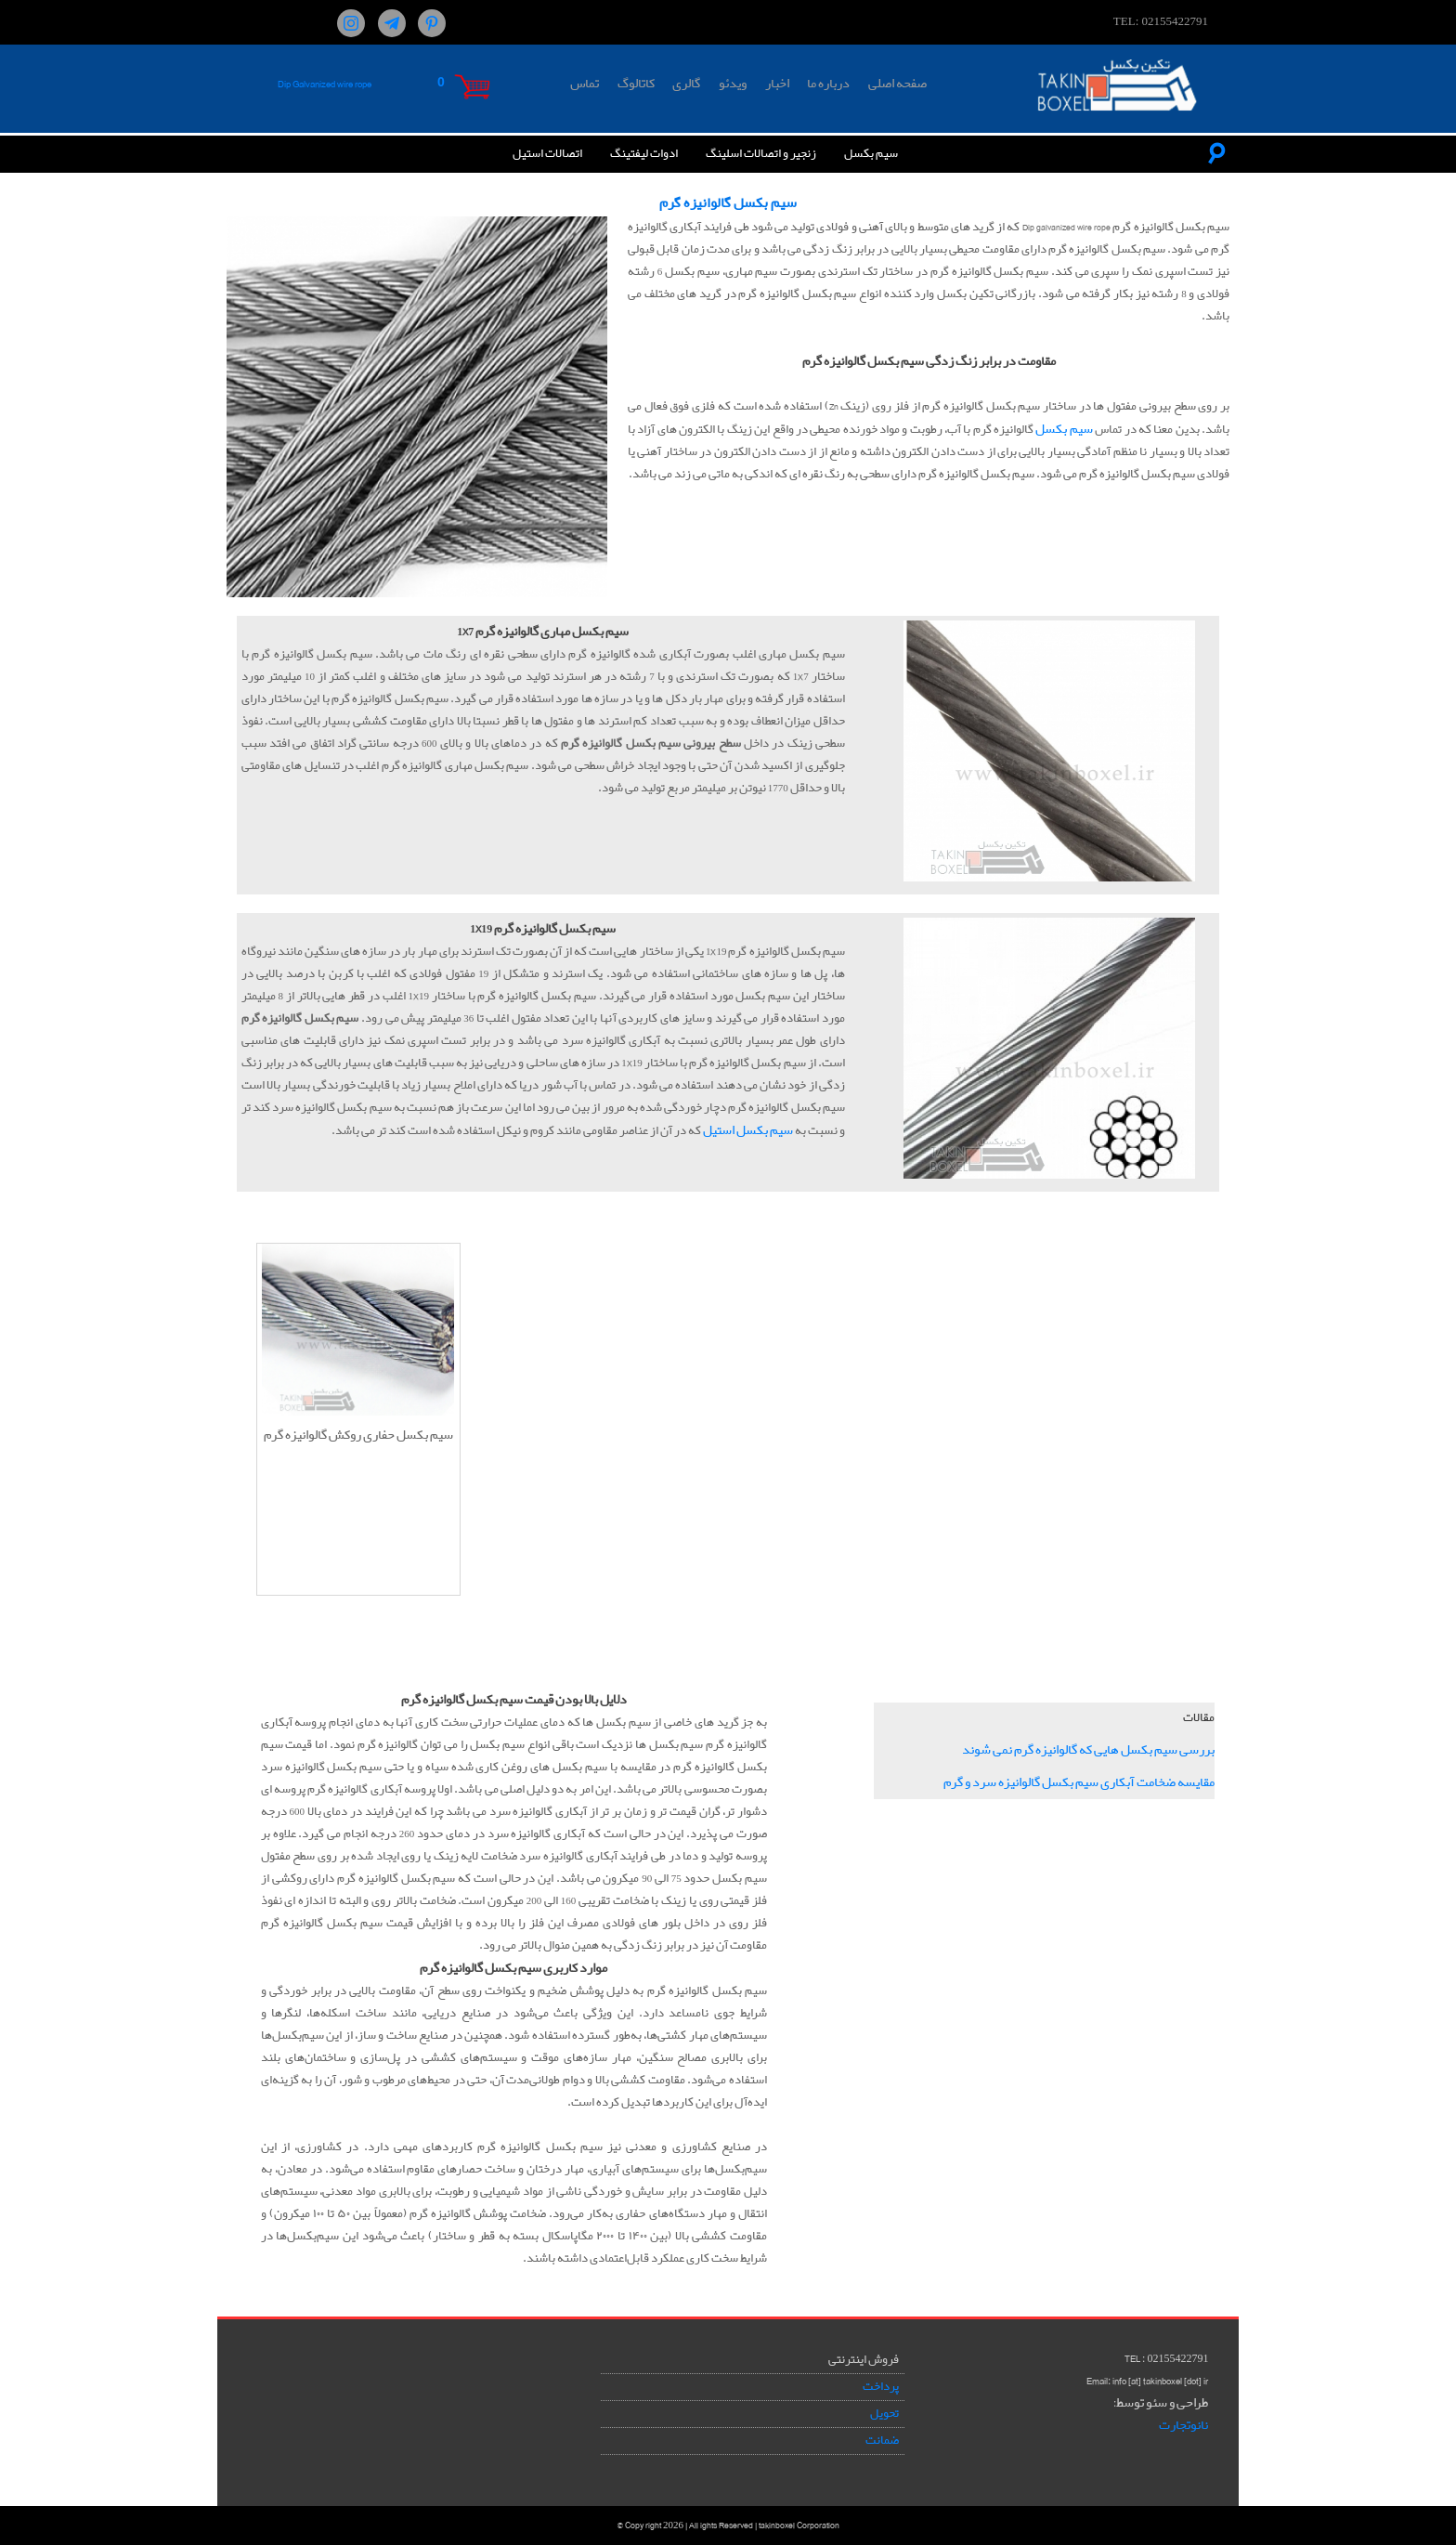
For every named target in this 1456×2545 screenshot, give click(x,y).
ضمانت (882, 2440)
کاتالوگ (636, 83)
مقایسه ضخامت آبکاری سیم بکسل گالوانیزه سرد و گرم (1079, 1782)
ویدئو (733, 83)
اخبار (777, 83)
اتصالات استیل (547, 153)
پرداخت (881, 2386)
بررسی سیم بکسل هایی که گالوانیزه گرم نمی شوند (1088, 1750)
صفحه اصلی (897, 83)
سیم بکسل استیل (748, 1130)
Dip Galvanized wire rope (324, 83)
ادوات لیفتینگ (644, 153)
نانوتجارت (1183, 2425)
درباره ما (828, 83)
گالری (686, 83)
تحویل (884, 2413)
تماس (584, 83)
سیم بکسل (871, 153)
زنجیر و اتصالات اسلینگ (761, 153)
